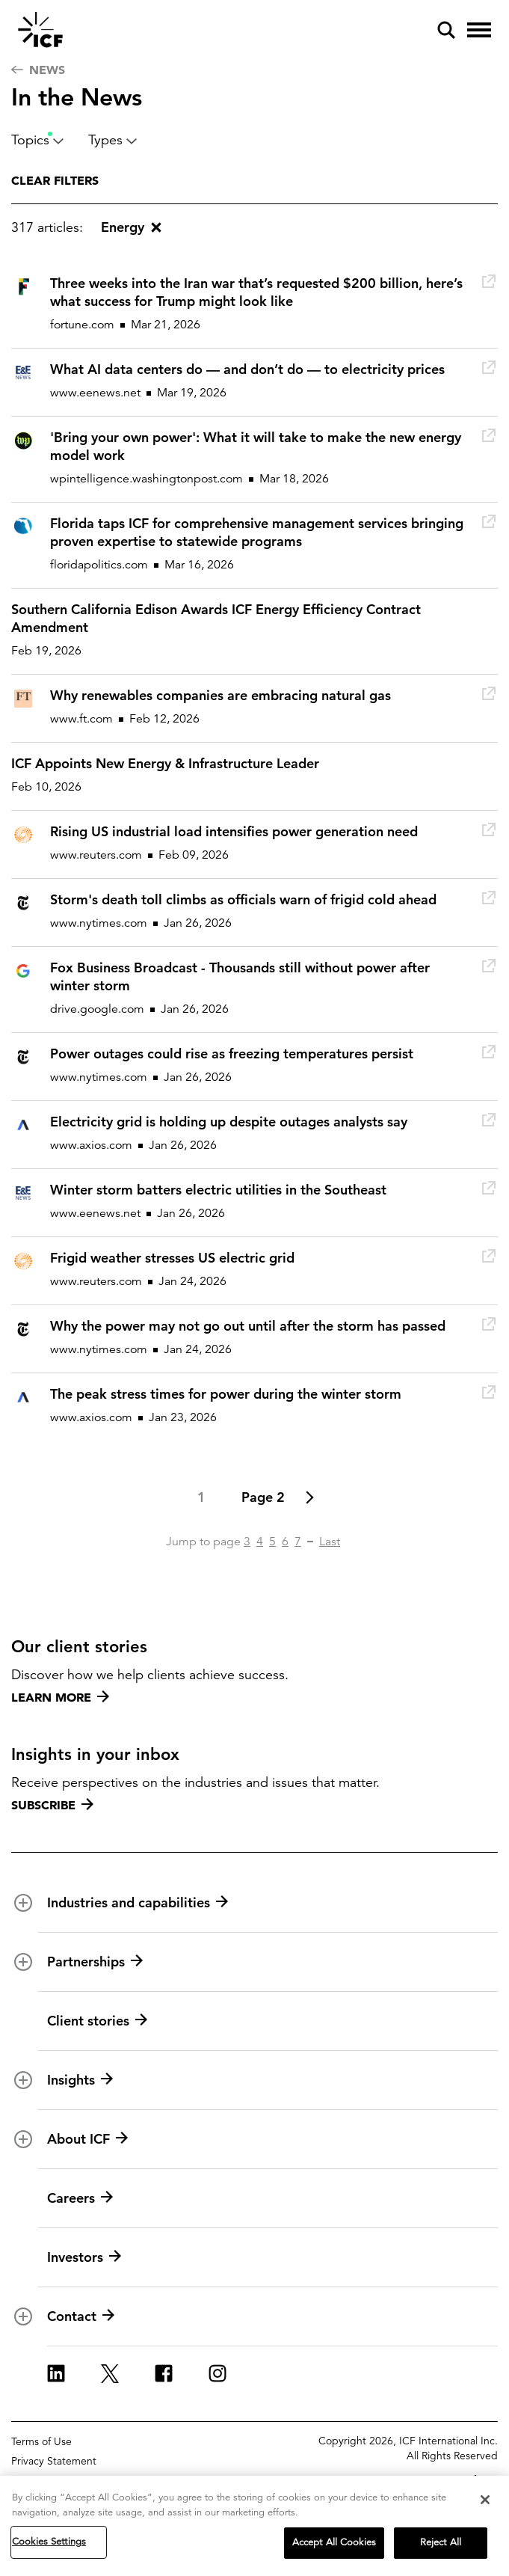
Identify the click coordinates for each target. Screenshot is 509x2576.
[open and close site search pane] (446, 30)
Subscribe (52, 1805)
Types (113, 140)
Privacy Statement (53, 2461)
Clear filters (55, 180)
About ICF (87, 2139)
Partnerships (95, 1962)
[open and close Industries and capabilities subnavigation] (23, 1903)
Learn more (60, 1697)
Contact (80, 2316)
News (38, 70)
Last (329, 1541)
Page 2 (263, 1497)
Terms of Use (41, 2441)
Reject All (440, 2543)
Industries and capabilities (137, 1903)
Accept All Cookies (334, 2543)
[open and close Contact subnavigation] (23, 2316)
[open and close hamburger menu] (479, 30)
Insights (80, 2080)
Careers (80, 2198)
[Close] (485, 2500)
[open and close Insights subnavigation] (23, 2080)
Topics (37, 140)
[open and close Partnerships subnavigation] (23, 1962)
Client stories (97, 2021)
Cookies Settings (49, 2542)
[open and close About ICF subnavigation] (23, 2139)
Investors (84, 2257)
